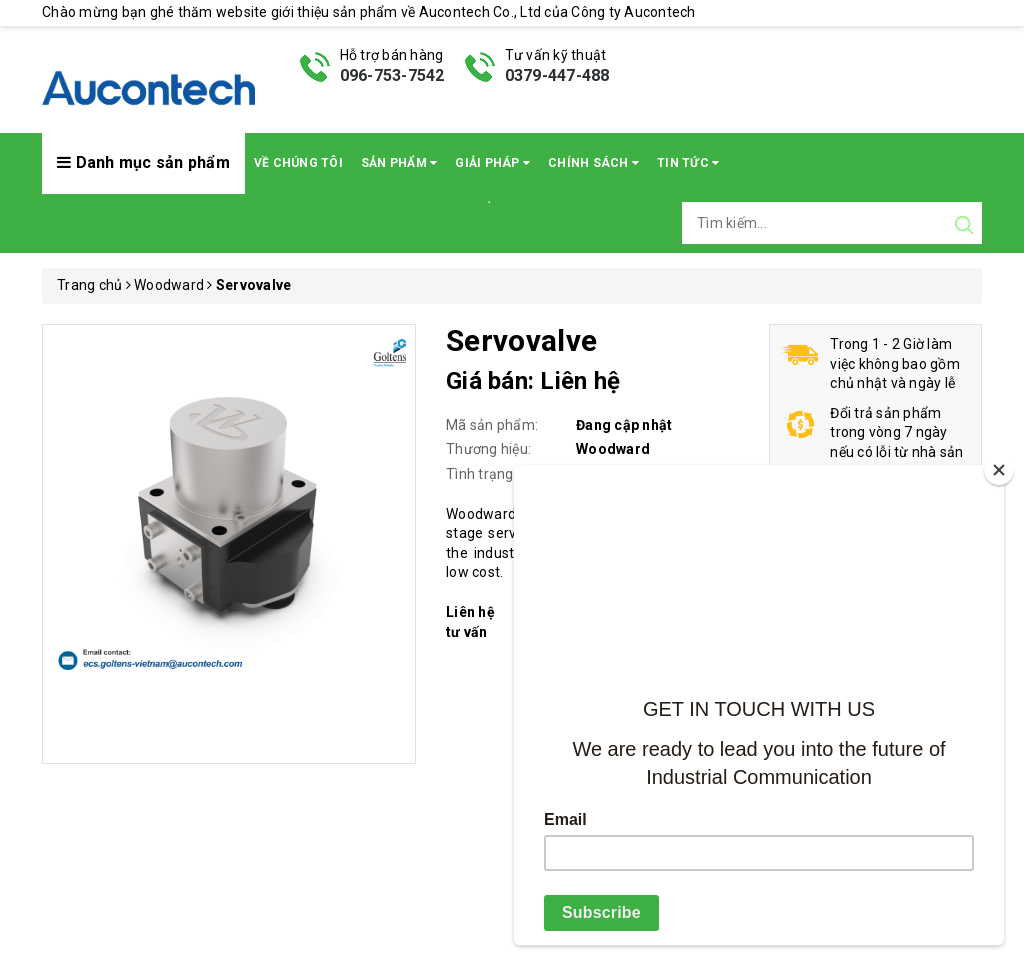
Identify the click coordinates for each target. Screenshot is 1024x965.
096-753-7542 (392, 75)
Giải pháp (492, 163)
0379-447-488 (557, 75)
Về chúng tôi (298, 163)
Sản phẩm (399, 163)
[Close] (999, 470)
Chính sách (593, 163)
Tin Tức (688, 163)
